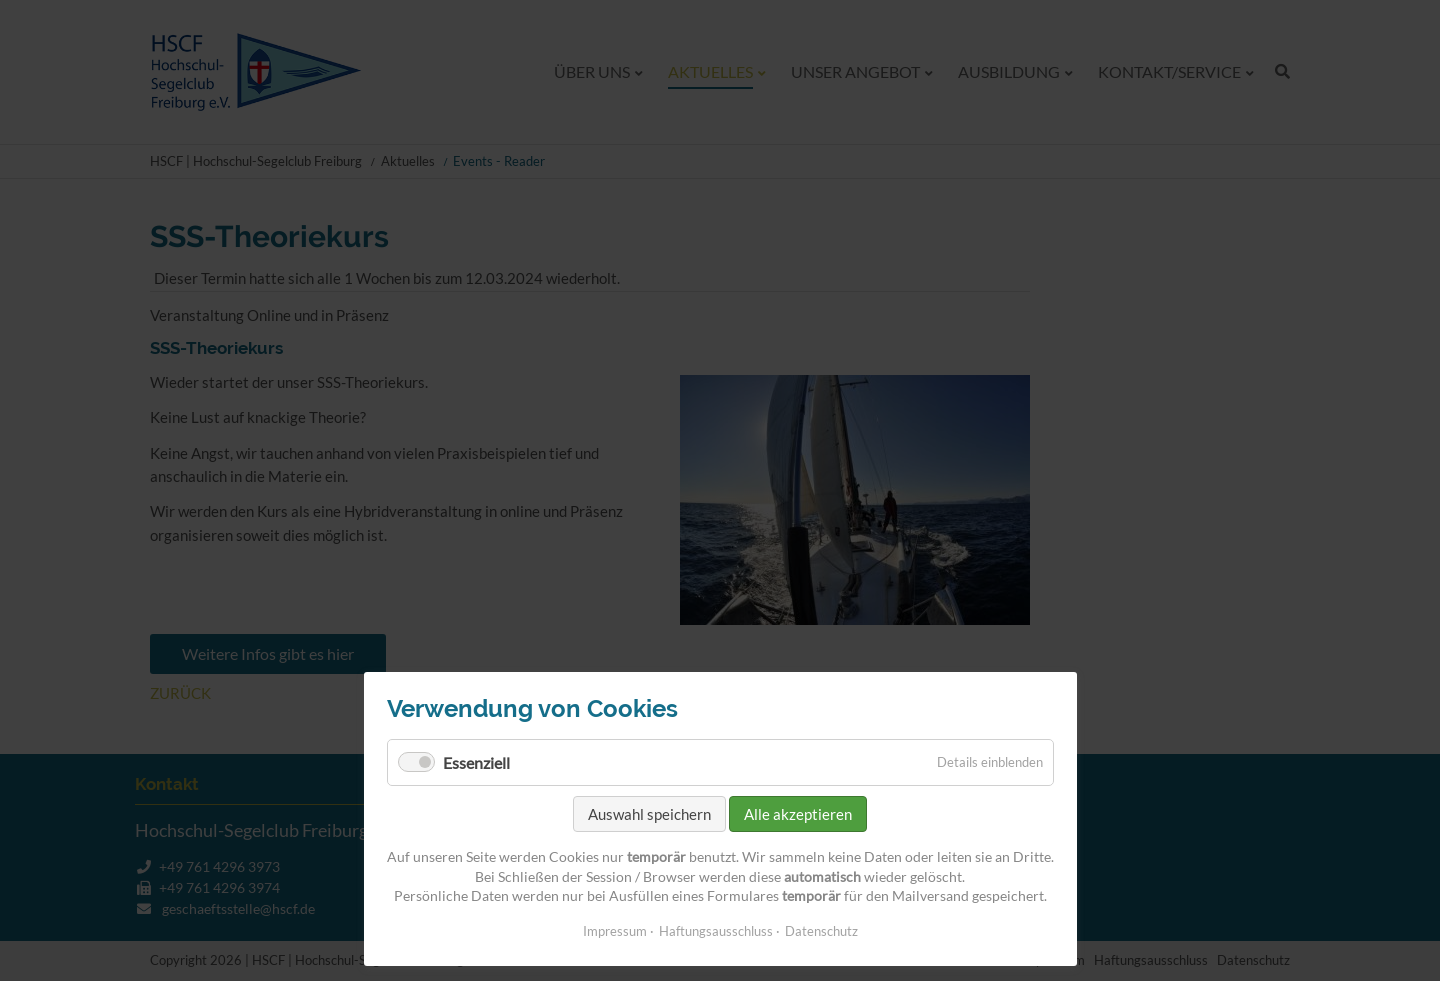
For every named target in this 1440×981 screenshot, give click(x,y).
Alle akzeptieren (798, 814)
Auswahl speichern (649, 814)
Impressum (615, 931)
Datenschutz (821, 931)
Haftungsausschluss (716, 931)
